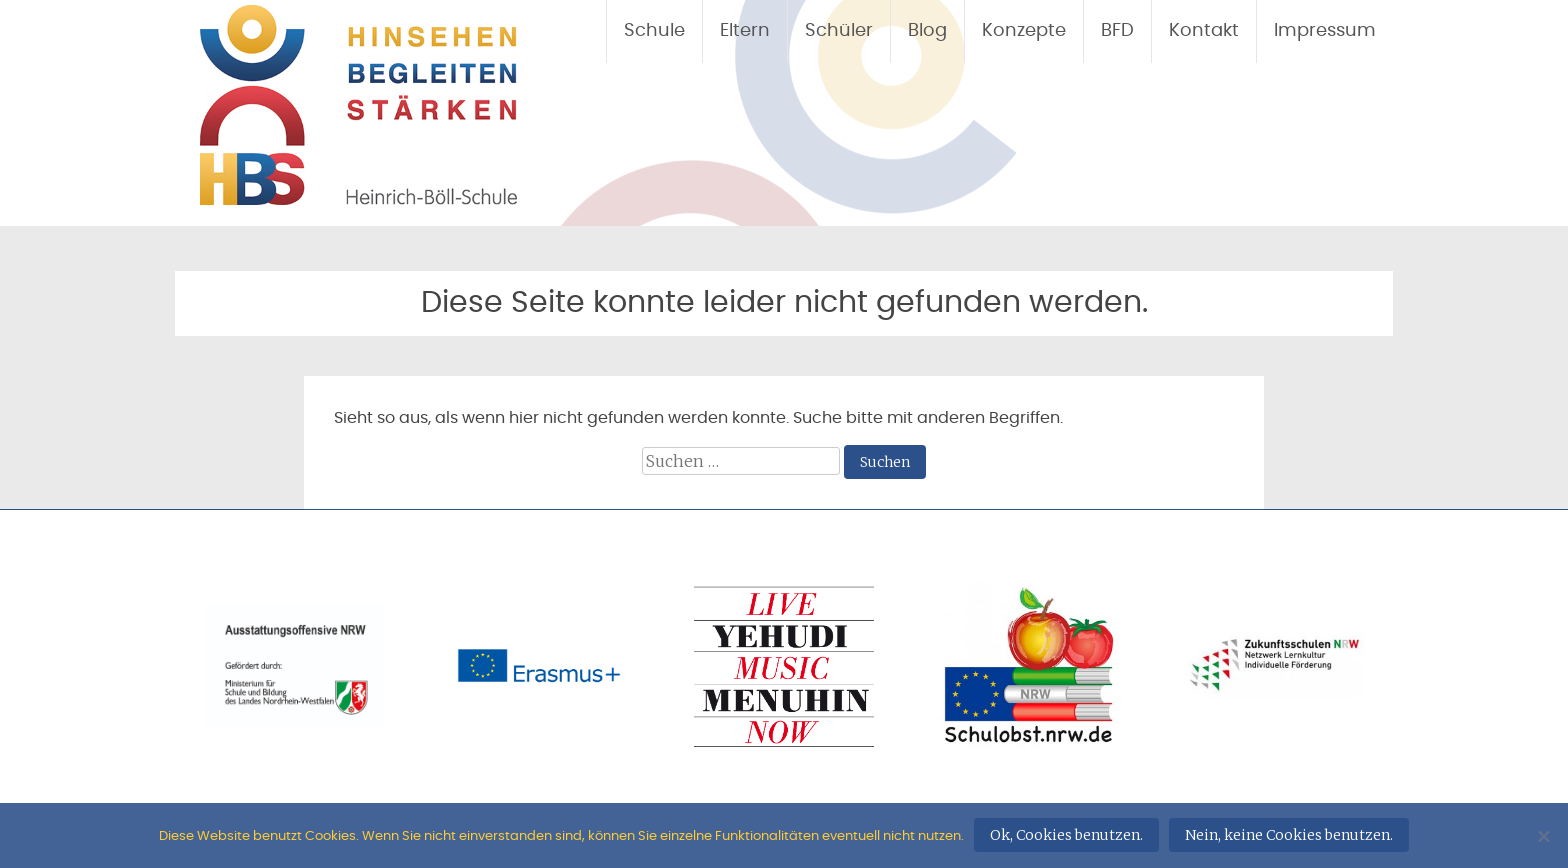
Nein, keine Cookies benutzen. (1289, 835)
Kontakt (1204, 31)
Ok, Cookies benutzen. (1066, 835)
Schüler (839, 31)
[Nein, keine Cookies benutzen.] (1543, 836)
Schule (654, 31)
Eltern (745, 31)
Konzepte (1024, 31)
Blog (927, 31)
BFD (1117, 31)
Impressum (1325, 31)
